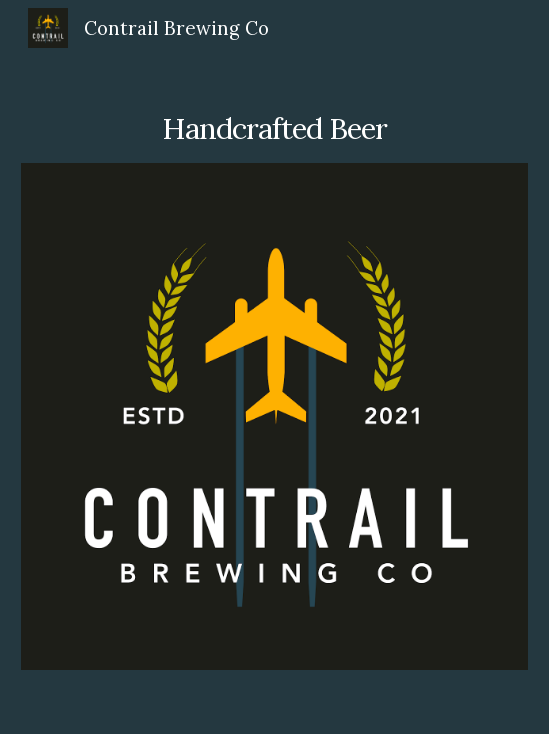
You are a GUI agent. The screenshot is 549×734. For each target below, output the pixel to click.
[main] (274, 113)
